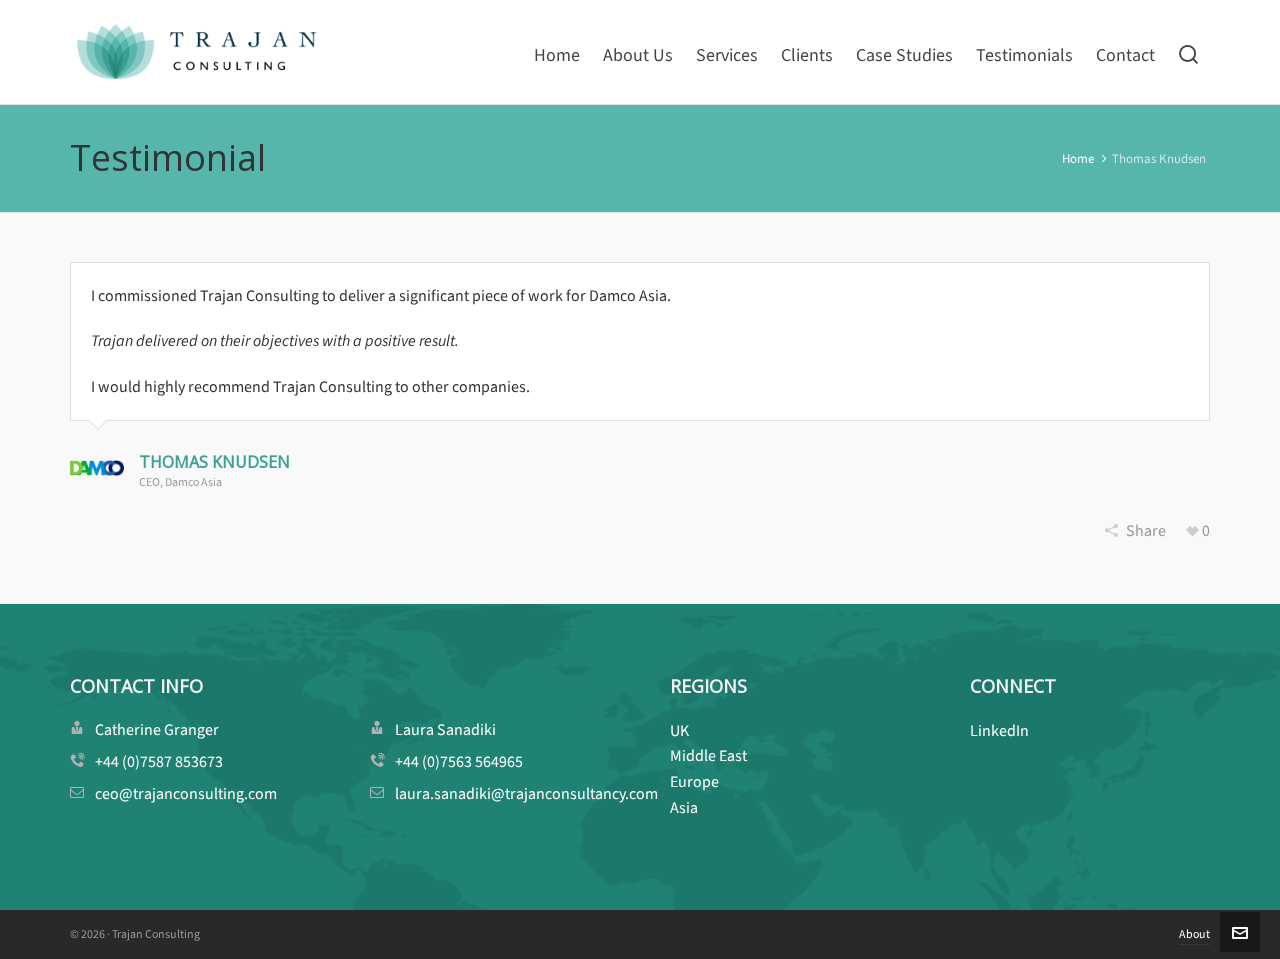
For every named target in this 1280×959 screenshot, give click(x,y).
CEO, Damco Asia (180, 482)
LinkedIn (999, 730)
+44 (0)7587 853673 (159, 761)
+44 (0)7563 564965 (459, 761)
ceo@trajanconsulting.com (186, 793)
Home (1078, 158)
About (1194, 934)
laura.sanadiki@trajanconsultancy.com (526, 793)
